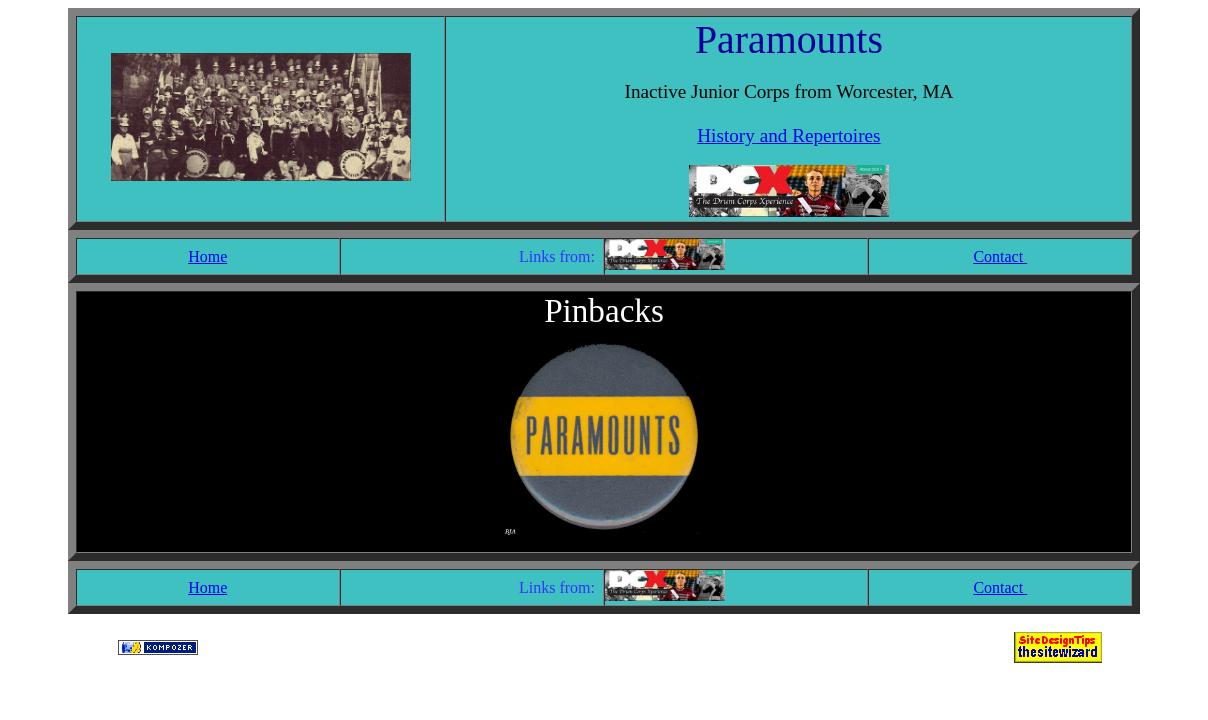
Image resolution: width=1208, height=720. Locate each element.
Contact (1000, 256)
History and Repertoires (788, 135)
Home (207, 256)
